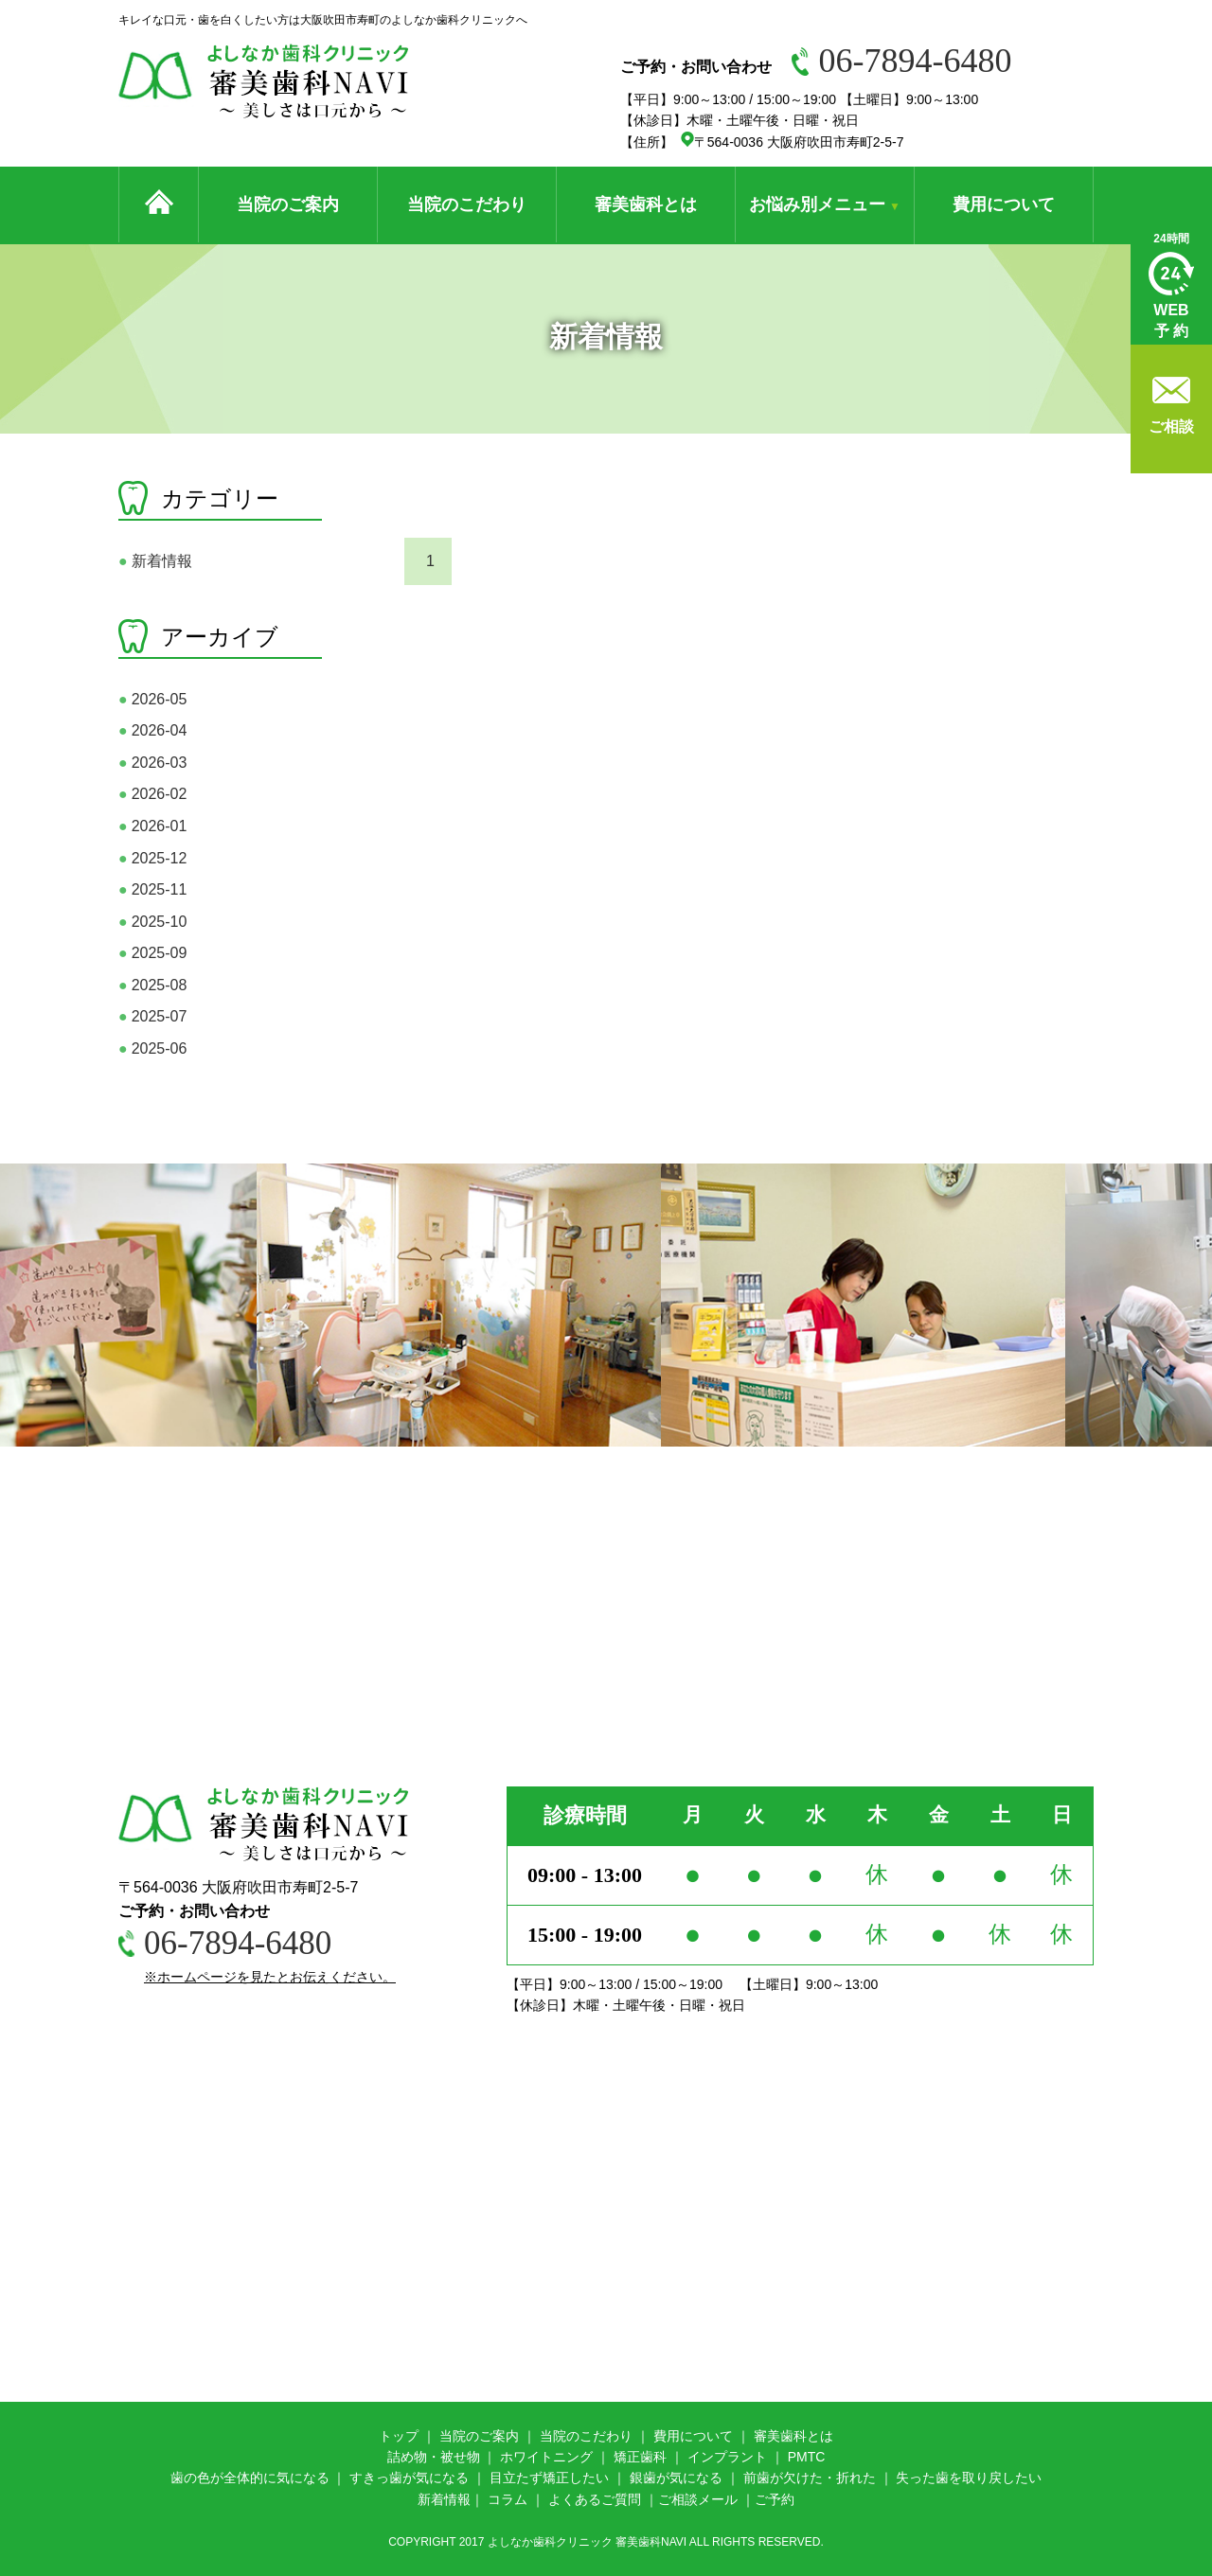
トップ (399, 2435)
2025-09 (152, 953)
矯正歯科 (640, 2456)
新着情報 (155, 561)
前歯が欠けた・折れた (809, 2477)
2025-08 (152, 985)
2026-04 (152, 730)
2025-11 (152, 889)
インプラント (727, 2456)
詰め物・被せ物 (433, 2456)
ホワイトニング (546, 2456)
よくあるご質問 (594, 2499)
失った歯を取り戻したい (969, 2477)
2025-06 (152, 1048)
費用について (1004, 204)
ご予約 (774, 2499)
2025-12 (152, 858)
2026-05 (152, 699)
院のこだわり (593, 2435)
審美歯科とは (646, 204)
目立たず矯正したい (549, 2477)
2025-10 (152, 922)
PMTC (807, 2456)
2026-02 (152, 794)
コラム (507, 2499)
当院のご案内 (288, 204)
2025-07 (152, 1016)
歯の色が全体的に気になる (250, 2477)
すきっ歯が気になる (409, 2477)
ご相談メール (698, 2499)
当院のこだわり (466, 204)
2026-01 (152, 826)
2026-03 (152, 763)
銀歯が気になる (676, 2477)
